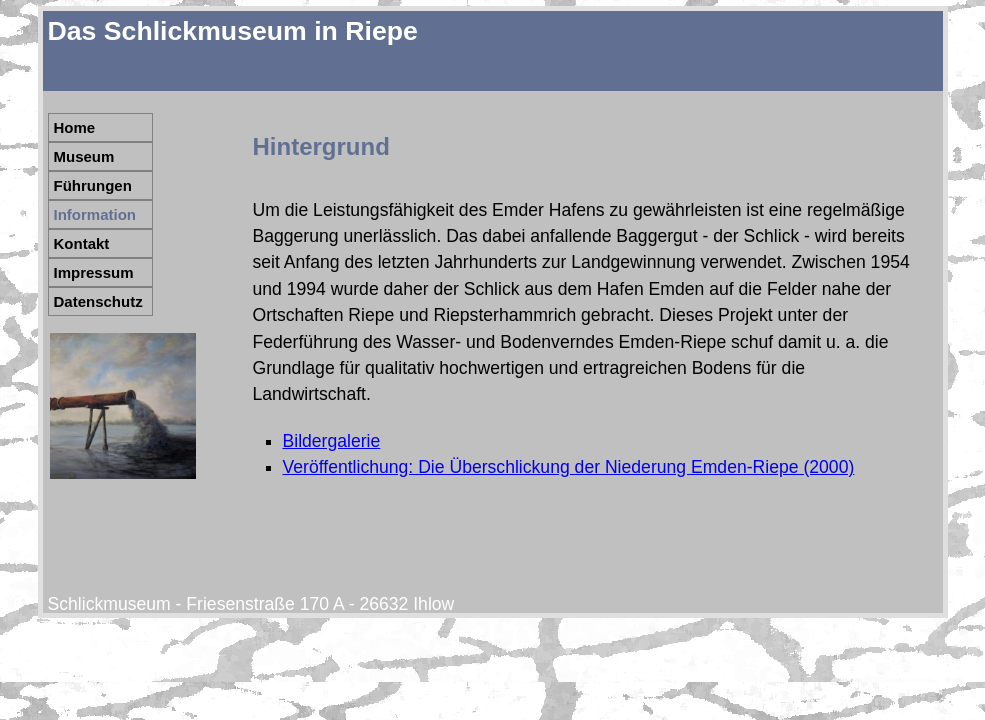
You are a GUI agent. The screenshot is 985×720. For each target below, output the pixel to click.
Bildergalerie (332, 441)
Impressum (94, 272)
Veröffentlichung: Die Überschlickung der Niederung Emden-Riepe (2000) (569, 467)
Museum (84, 156)
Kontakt (82, 243)
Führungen (93, 185)
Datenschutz (98, 301)
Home (75, 127)
